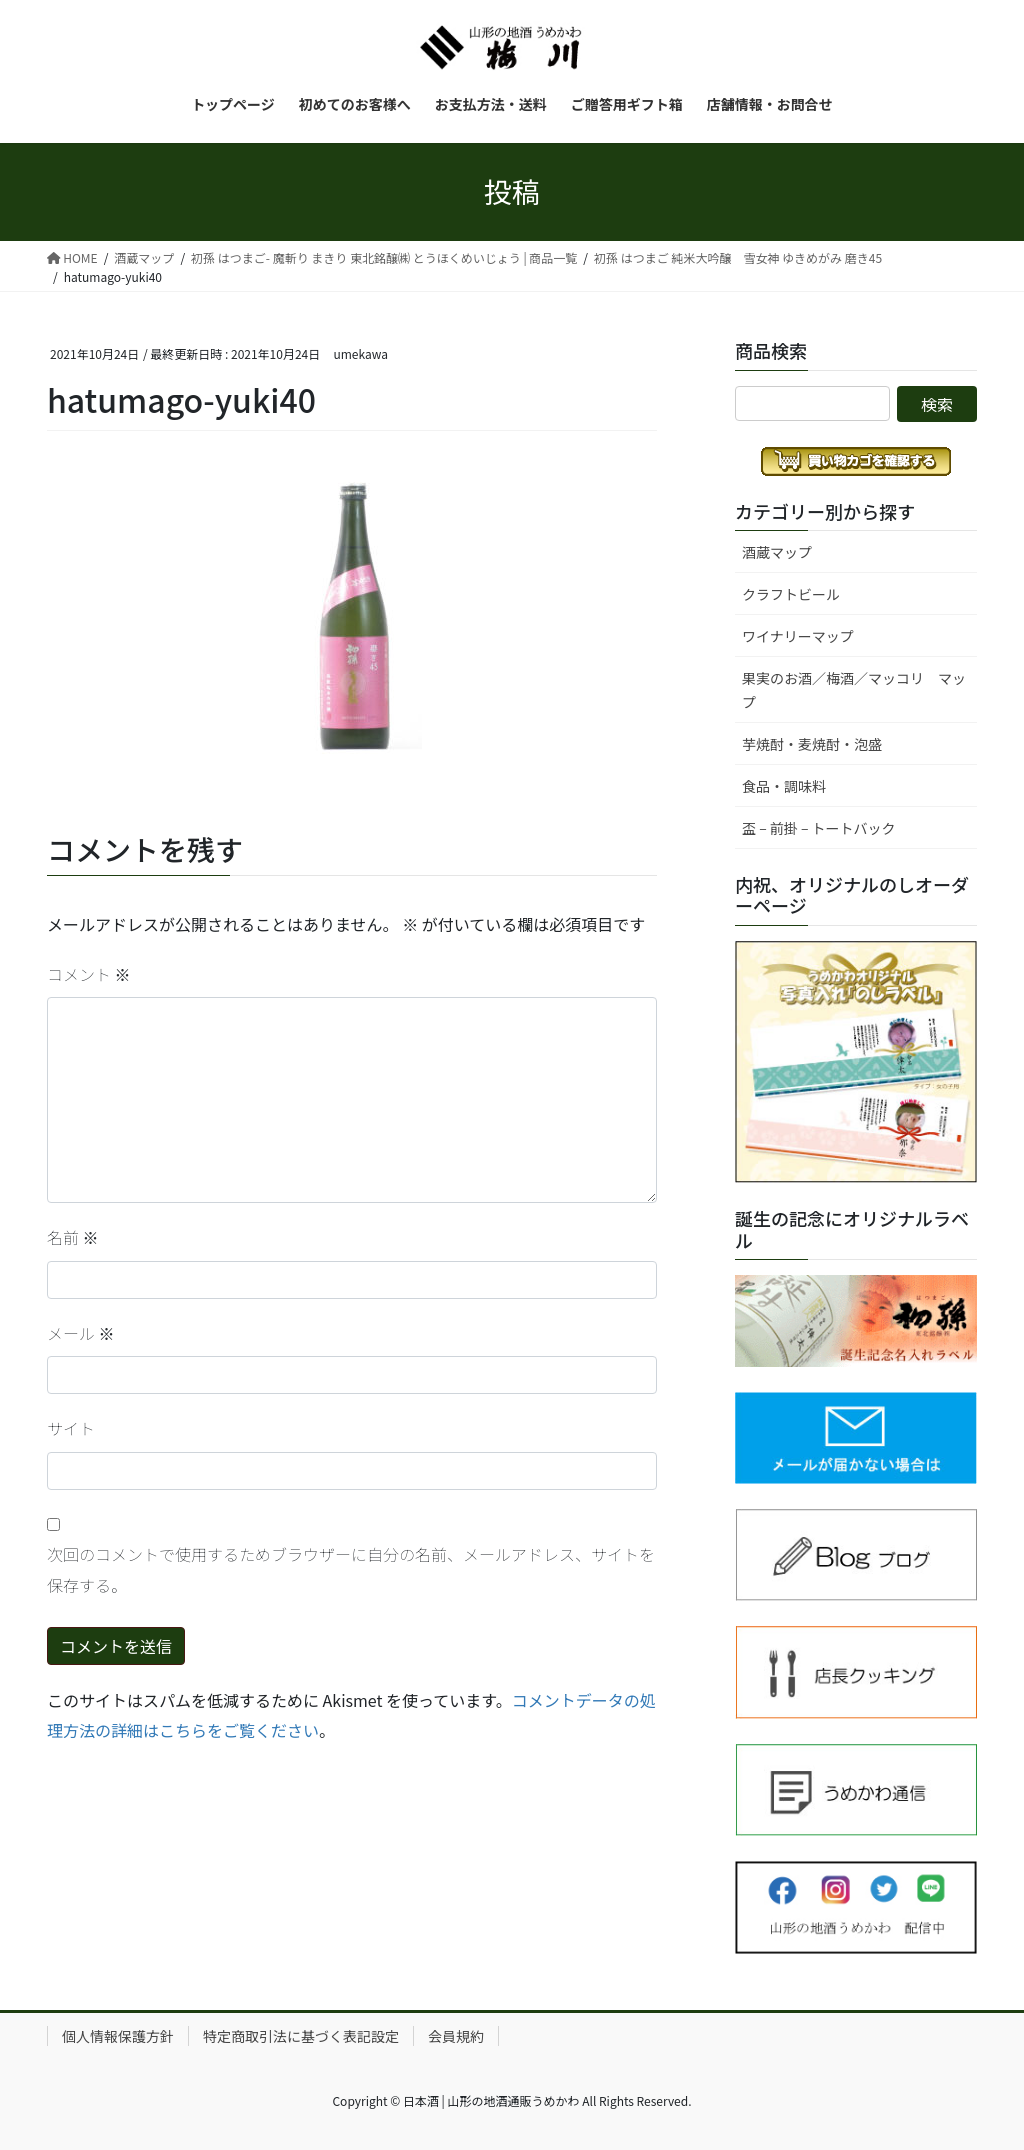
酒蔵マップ (777, 552)
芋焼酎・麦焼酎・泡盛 (812, 744)
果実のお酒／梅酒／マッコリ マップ (854, 689)
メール (81, 1333)
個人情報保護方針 (118, 2036)
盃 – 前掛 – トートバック (819, 828)
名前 (73, 1237)
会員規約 (456, 2036)
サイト (71, 1428)
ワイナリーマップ (798, 636)
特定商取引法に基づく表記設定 (301, 2036)
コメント (89, 974)
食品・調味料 (784, 786)
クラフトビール (791, 594)
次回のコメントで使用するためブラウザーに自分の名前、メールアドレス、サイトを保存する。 (351, 1569)
